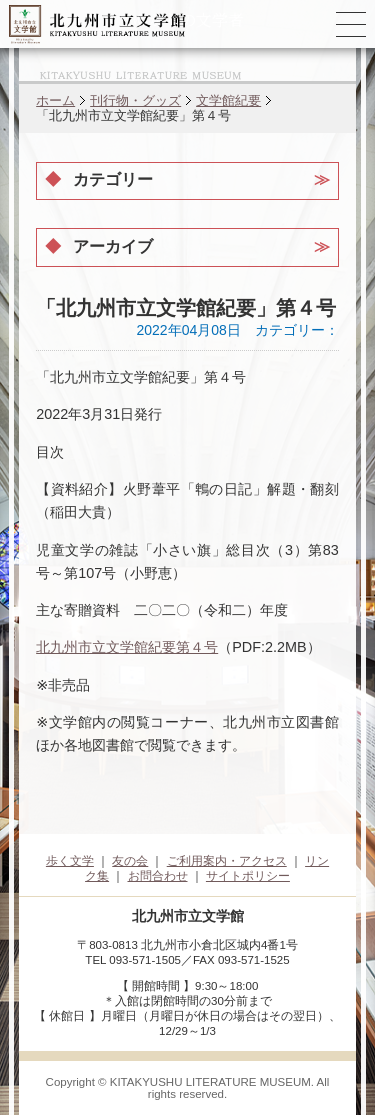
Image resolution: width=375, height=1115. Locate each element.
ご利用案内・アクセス (227, 861)
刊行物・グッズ (135, 100)
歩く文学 (70, 861)
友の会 (130, 861)
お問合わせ (158, 876)
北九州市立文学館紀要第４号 (127, 647)
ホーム (55, 100)
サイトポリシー (248, 876)
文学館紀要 (228, 100)
